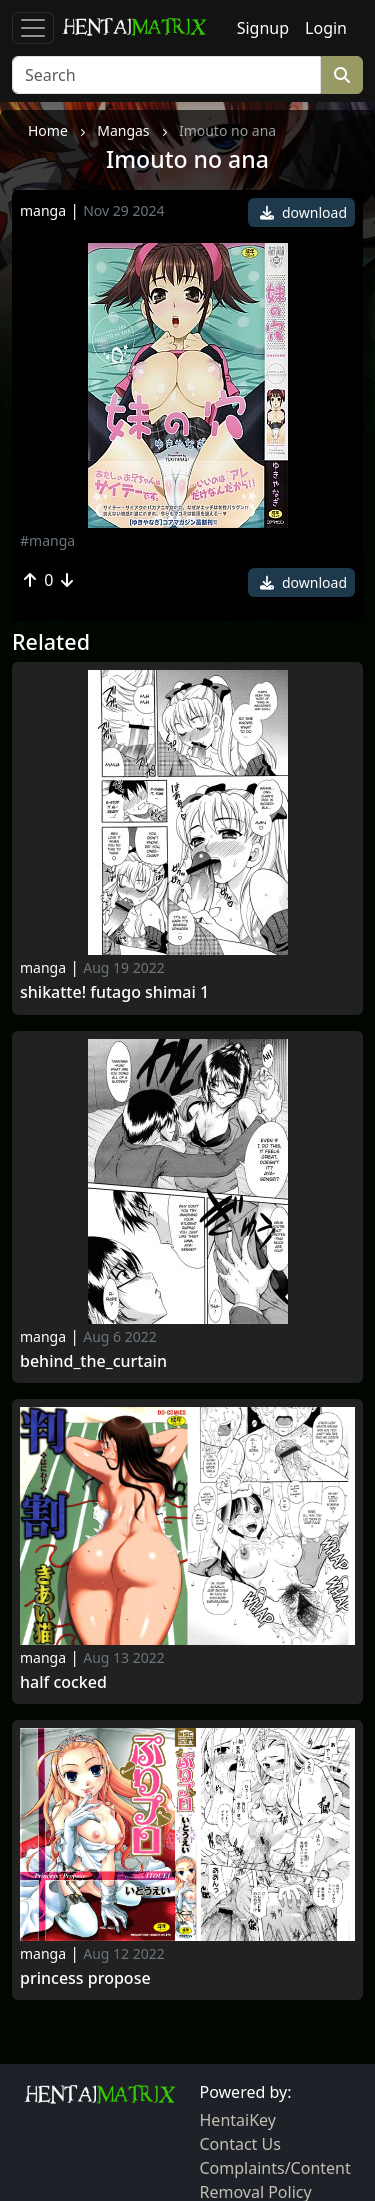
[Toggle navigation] (33, 28)
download (303, 212)
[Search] (166, 75)
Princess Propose (85, 1978)
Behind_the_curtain (93, 1361)
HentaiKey (238, 2120)
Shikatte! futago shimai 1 (114, 992)
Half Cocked (63, 1682)
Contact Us (240, 2144)
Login (326, 28)
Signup (263, 28)
